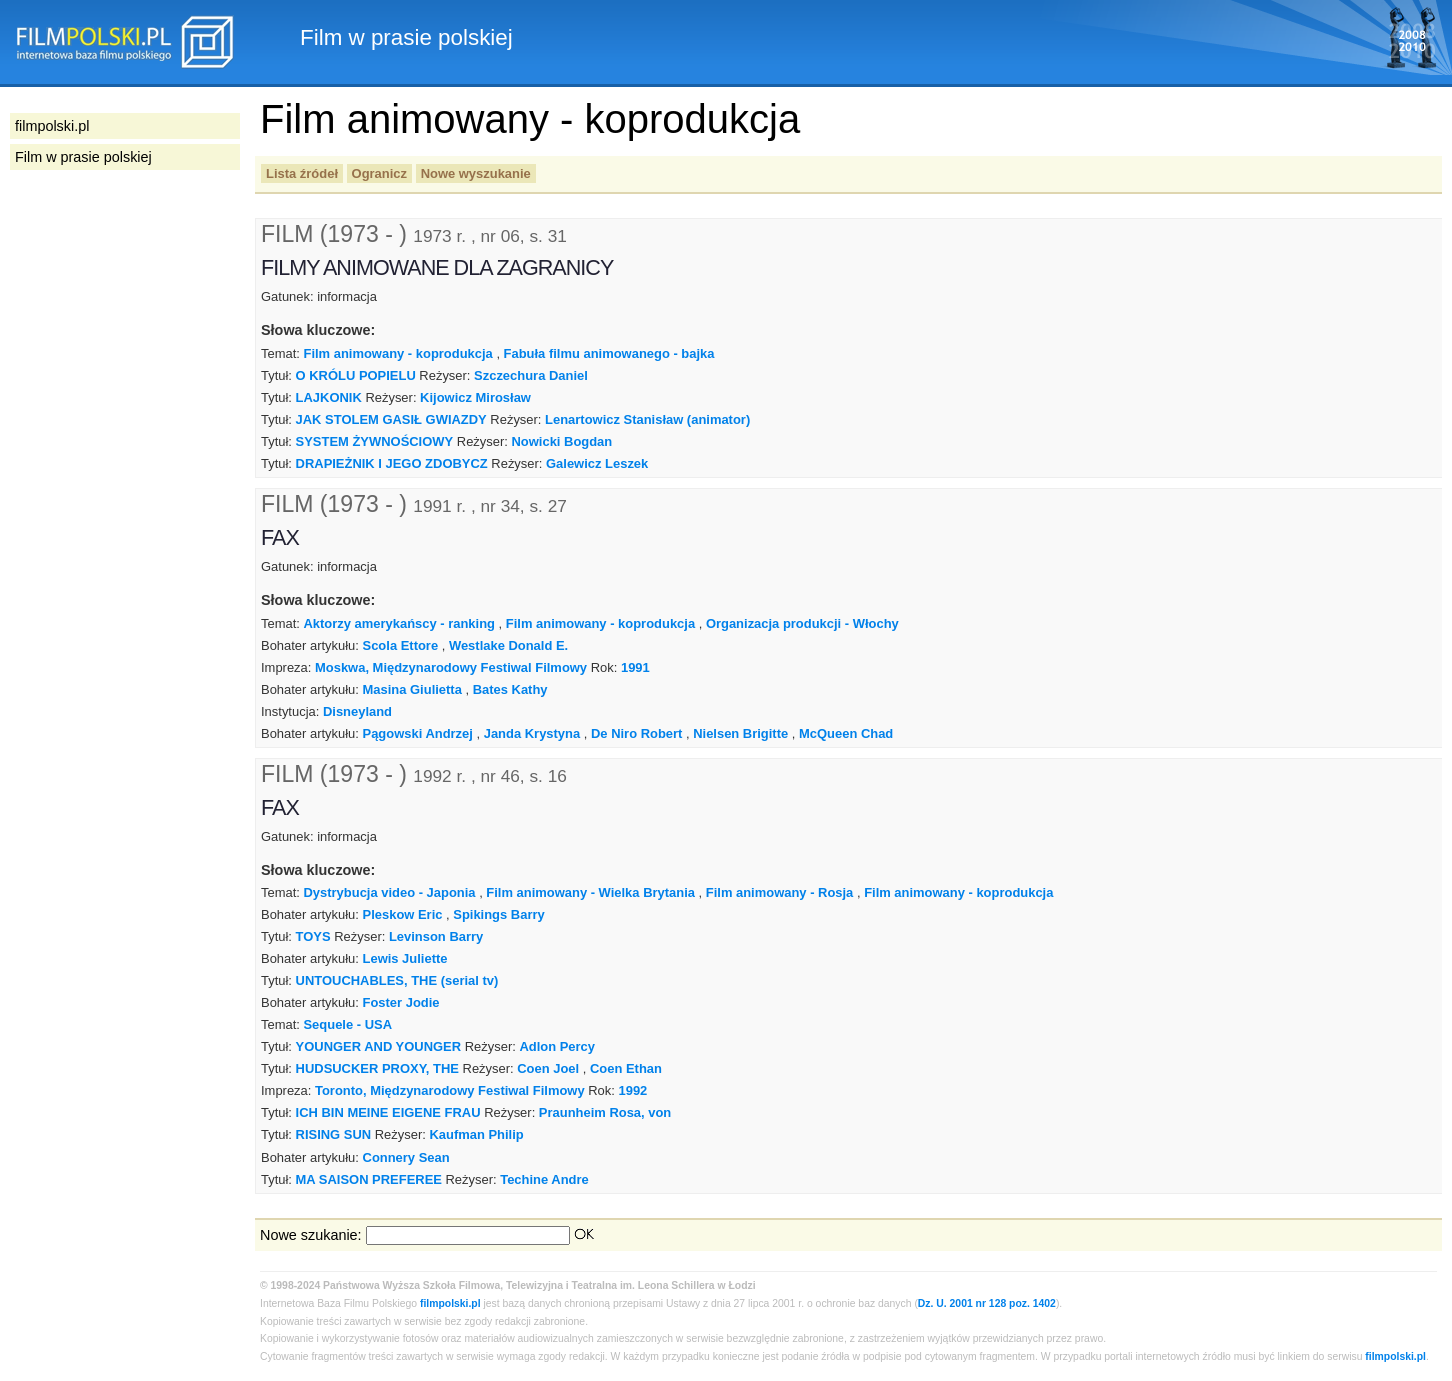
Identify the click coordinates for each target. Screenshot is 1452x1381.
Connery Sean (406, 1157)
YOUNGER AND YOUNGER (379, 1046)
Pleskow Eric (403, 914)
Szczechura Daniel (531, 375)
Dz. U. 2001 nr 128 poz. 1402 (987, 1303)
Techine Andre (544, 1179)
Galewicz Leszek (597, 463)
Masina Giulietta (412, 689)
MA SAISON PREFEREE (369, 1179)
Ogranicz (379, 173)
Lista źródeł (302, 173)
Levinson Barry (436, 936)
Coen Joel (548, 1068)
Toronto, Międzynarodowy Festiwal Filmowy (450, 1090)
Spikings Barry (498, 914)
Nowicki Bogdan (561, 441)
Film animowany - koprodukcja (397, 353)
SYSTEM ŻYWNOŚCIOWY (375, 441)
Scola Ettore (401, 645)
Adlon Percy (557, 1046)
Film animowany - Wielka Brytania (590, 892)
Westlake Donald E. (508, 645)
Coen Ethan (626, 1068)
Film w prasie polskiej (83, 157)
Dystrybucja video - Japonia (389, 892)
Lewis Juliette (405, 958)
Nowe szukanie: (311, 1235)
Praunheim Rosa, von (605, 1112)
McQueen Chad (846, 733)
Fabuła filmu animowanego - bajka (609, 353)
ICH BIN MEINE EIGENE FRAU (388, 1112)
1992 (632, 1090)
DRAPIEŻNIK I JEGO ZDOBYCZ (392, 463)
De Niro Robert (636, 733)
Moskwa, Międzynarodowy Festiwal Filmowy (451, 667)
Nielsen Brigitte (740, 733)
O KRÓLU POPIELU (356, 375)
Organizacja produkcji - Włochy (802, 623)
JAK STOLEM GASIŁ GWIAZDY (391, 419)
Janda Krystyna (532, 733)
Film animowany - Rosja (780, 892)
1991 (635, 667)
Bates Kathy (510, 689)
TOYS (313, 936)
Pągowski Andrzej (418, 733)
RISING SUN (334, 1134)
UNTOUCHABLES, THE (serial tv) (397, 980)
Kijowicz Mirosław (475, 397)
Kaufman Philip (476, 1134)
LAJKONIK (329, 397)
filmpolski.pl (450, 1303)
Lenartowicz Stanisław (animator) (647, 419)
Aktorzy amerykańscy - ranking (399, 623)
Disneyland (357, 711)
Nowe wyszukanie (476, 173)
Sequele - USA (347, 1024)
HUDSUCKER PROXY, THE (377, 1068)
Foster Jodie (401, 1002)
